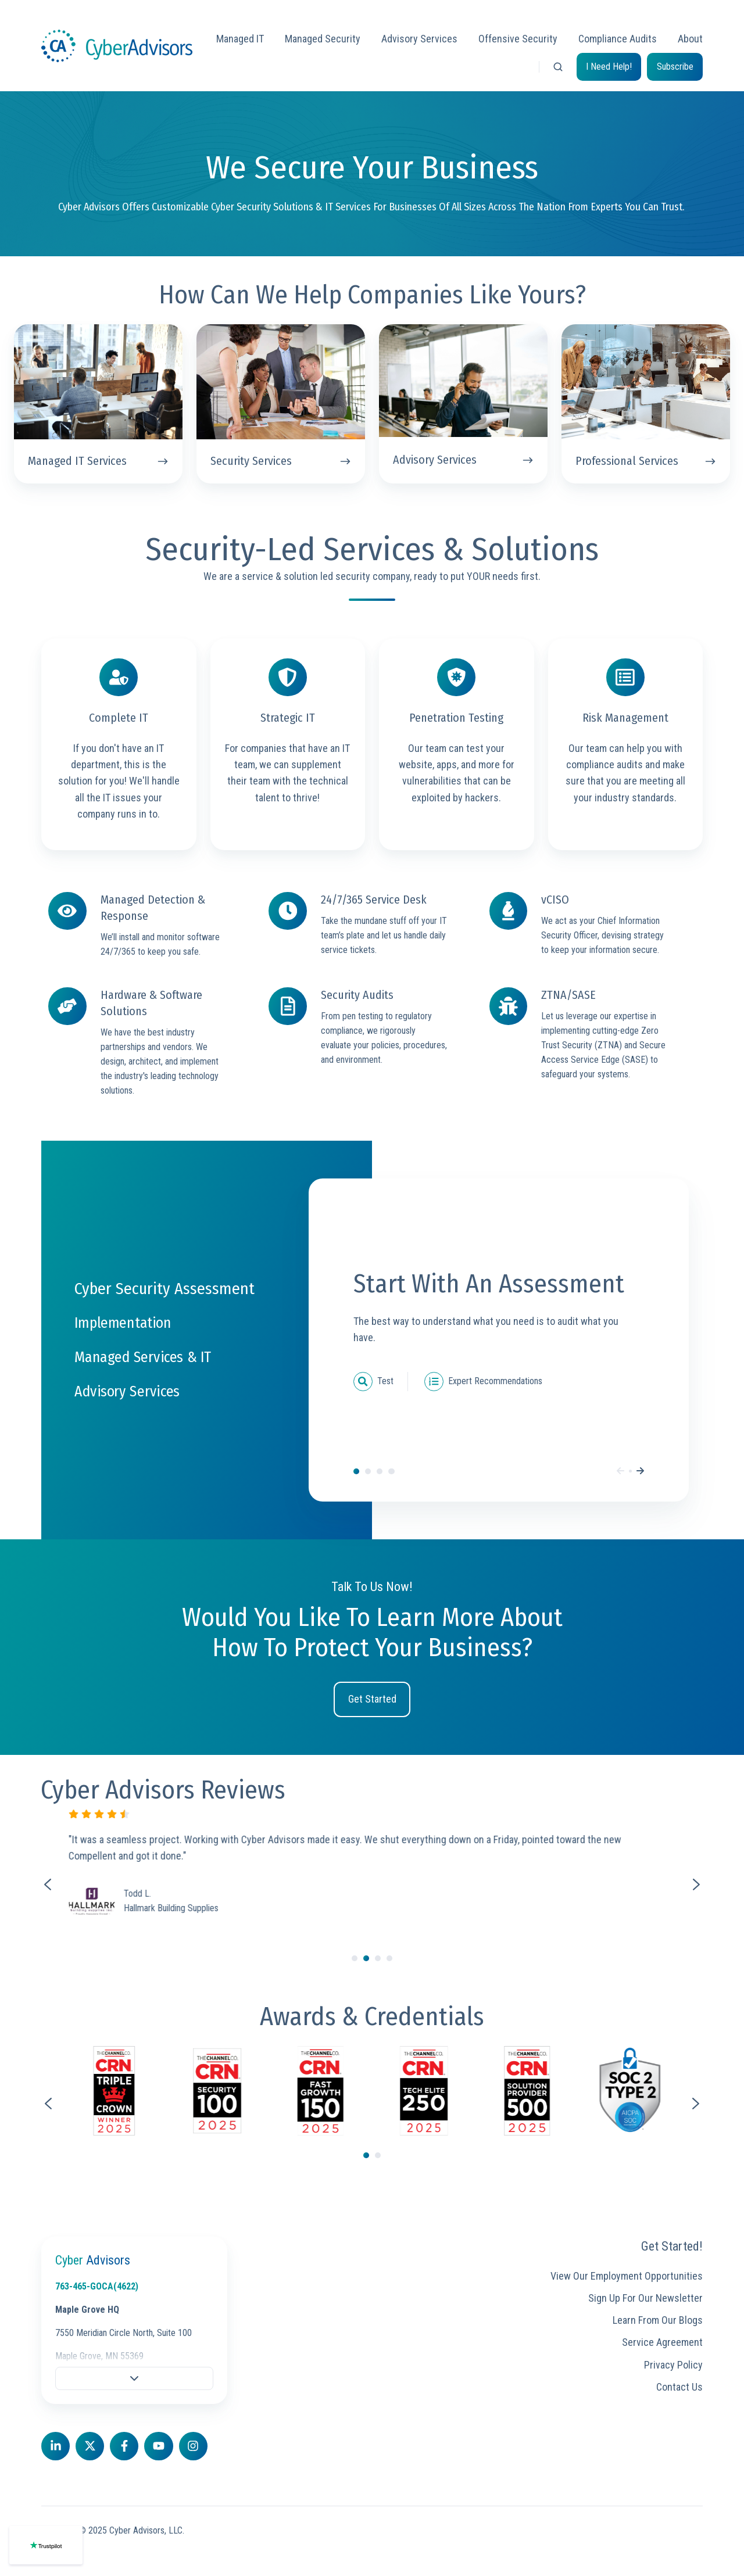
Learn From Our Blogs (658, 2320)
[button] (558, 67)
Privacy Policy (673, 2365)
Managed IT (240, 39)
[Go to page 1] (366, 2155)
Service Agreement (662, 2342)
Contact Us (679, 2387)
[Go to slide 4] (389, 1958)
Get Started (372, 1699)
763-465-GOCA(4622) (96, 2286)
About (690, 39)
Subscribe (675, 66)
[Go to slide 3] (378, 1958)
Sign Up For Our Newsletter (645, 2298)
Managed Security (322, 39)
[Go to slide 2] (366, 1958)
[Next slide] (696, 1884)
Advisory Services (419, 39)
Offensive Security (517, 39)
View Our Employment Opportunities (626, 2276)
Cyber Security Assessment (356, 1471)
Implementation (368, 1471)
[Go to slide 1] (354, 1958)
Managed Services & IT (379, 1471)
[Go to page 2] (378, 2155)
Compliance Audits (617, 39)
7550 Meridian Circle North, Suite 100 (123, 2332)
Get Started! (672, 2246)
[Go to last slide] (48, 2104)
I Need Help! (609, 66)
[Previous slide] (48, 1884)
